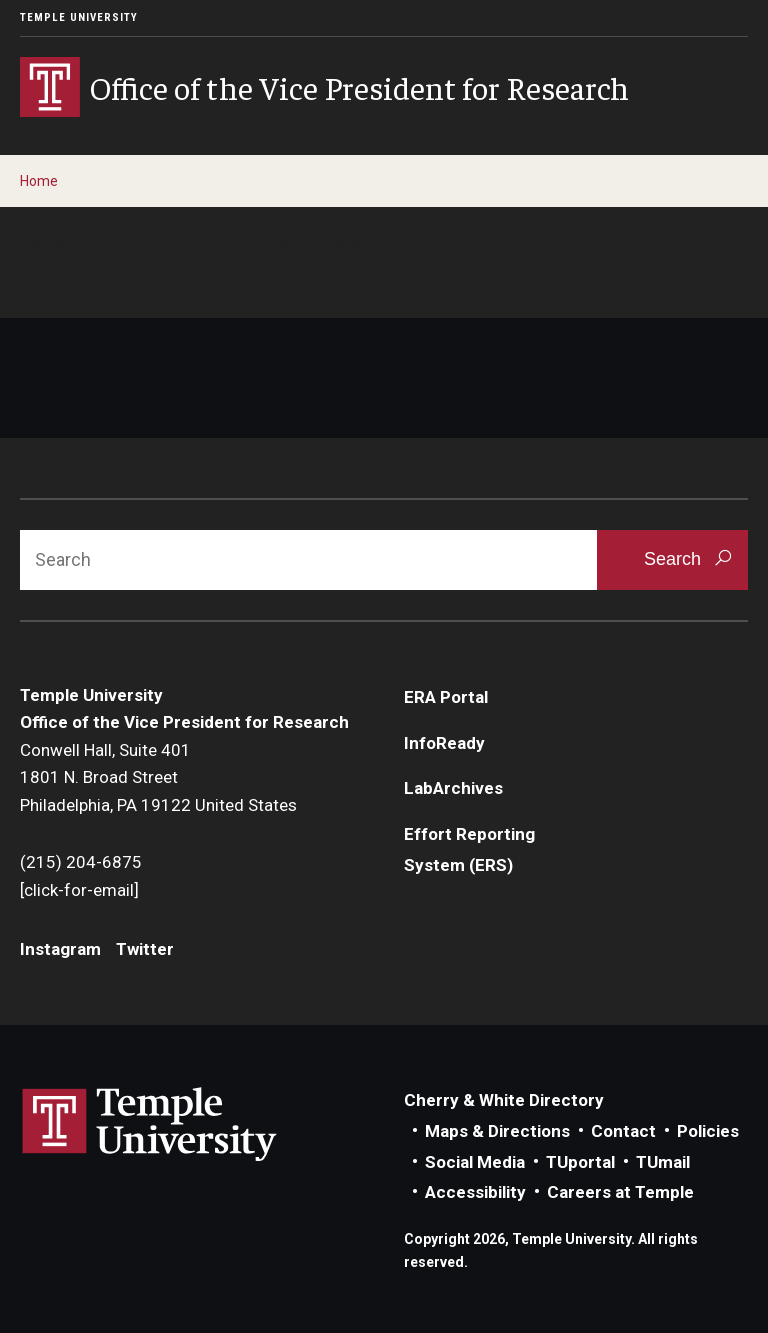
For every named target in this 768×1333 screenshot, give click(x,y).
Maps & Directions (497, 1131)
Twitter (145, 949)
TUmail (663, 1162)
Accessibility (475, 1192)
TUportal (580, 1162)
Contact (623, 1131)
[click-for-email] (79, 890)
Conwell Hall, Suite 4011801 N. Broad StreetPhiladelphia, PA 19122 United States (158, 777)
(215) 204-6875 (81, 862)
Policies (708, 1131)
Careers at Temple (620, 1192)
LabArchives (453, 788)
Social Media (475, 1162)
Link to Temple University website (150, 1125)
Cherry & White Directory (504, 1100)
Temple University (79, 17)
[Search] (308, 560)
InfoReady (444, 743)
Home (39, 181)
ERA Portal (446, 697)
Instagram (60, 949)
